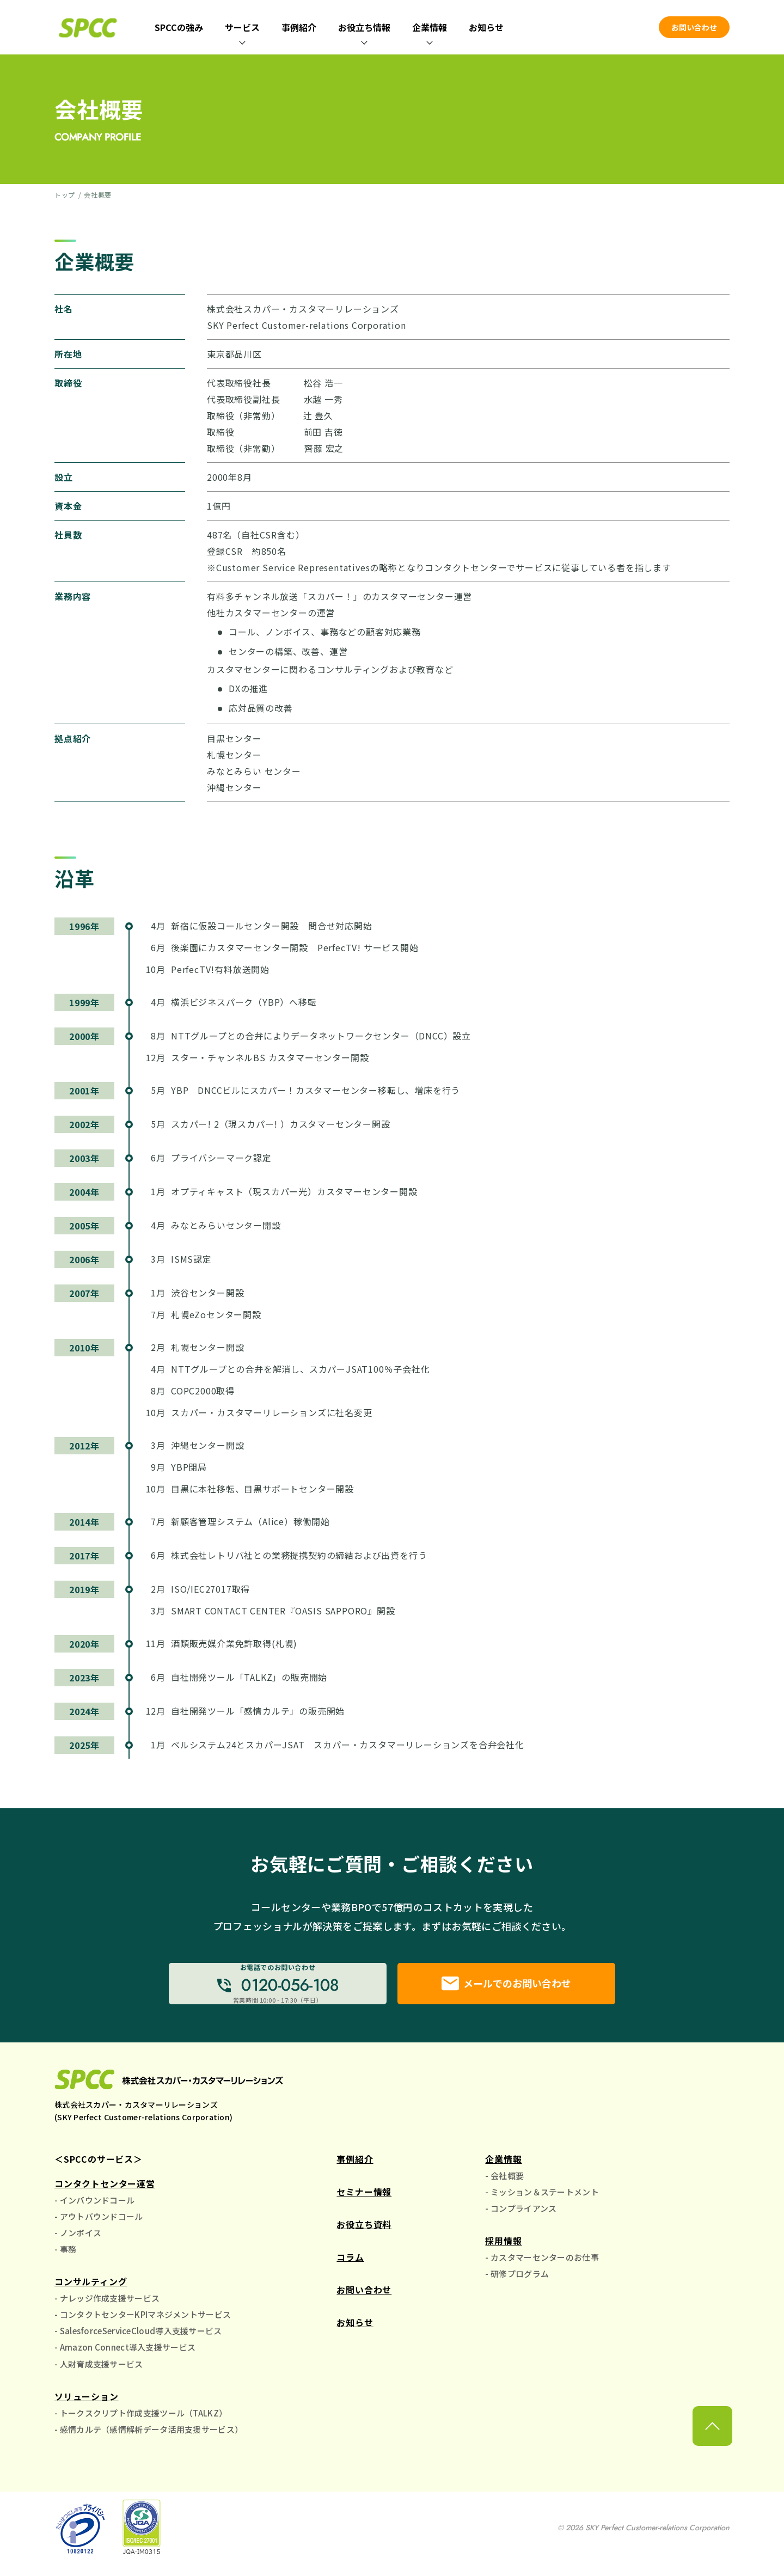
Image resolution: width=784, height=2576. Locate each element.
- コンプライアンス (520, 2213)
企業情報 (503, 2163)
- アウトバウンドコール (98, 2222)
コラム (350, 2261)
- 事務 (65, 2254)
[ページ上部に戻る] (712, 2453)
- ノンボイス (77, 2238)
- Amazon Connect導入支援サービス (124, 2352)
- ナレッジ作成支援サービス (107, 2303)
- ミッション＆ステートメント (542, 2197)
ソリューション (86, 2401)
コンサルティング (90, 2286)
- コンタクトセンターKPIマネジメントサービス (142, 2320)
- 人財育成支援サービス (98, 2369)
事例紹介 (298, 27)
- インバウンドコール (94, 2205)
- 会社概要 (504, 2180)
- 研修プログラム (517, 2279)
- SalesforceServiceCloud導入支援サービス (138, 2336)
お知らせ (486, 27)
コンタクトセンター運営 (104, 2188)
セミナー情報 (363, 2196)
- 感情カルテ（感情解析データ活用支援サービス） (148, 2434)
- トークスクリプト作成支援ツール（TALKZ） (140, 2418)
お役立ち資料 (363, 2229)
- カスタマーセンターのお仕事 (542, 2262)
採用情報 (503, 2246)
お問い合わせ (694, 27)
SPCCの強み (179, 27)
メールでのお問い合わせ (506, 1985)
